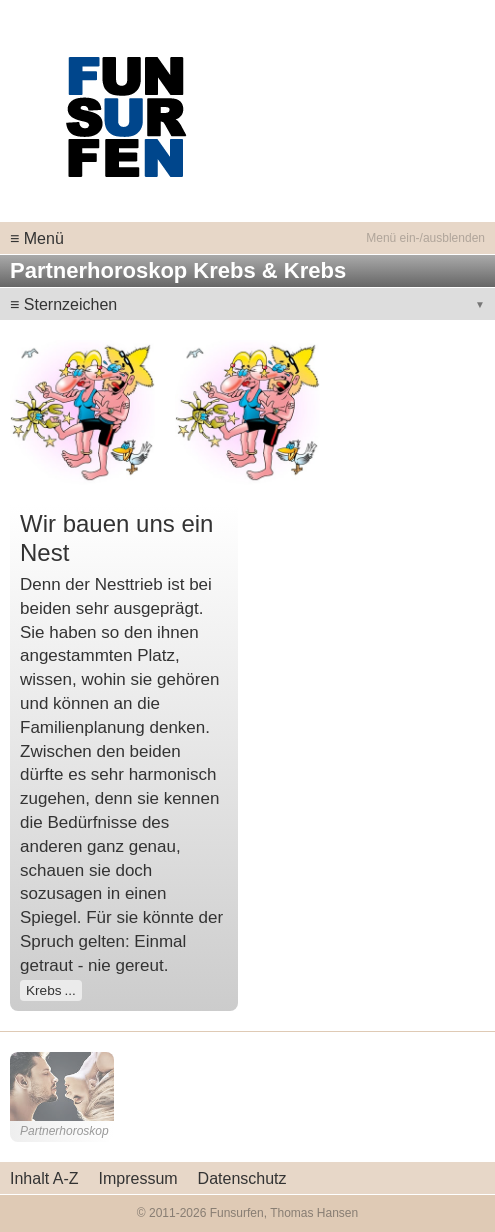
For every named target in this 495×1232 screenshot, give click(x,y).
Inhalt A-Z (44, 1178)
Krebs (44, 990)
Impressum (137, 1178)
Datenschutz (242, 1178)
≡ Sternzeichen (63, 304)
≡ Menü (37, 238)
